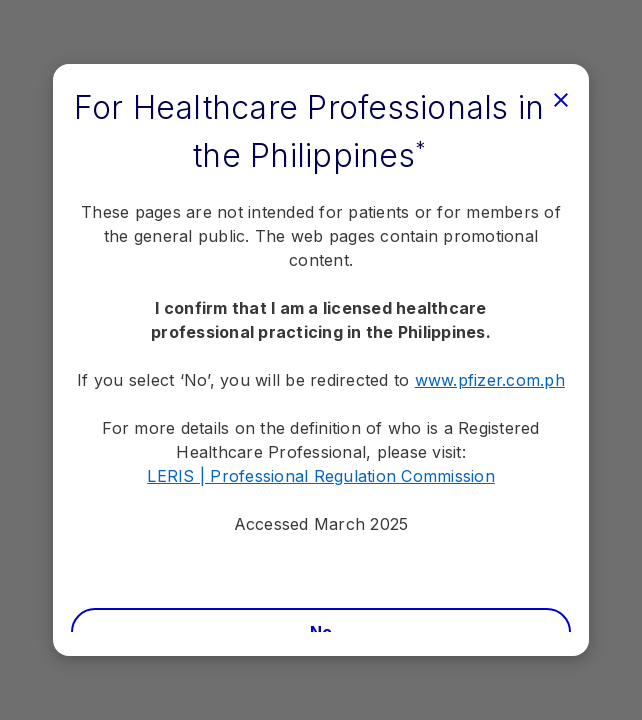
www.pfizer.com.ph (490, 380)
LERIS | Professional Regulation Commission (321, 476)
